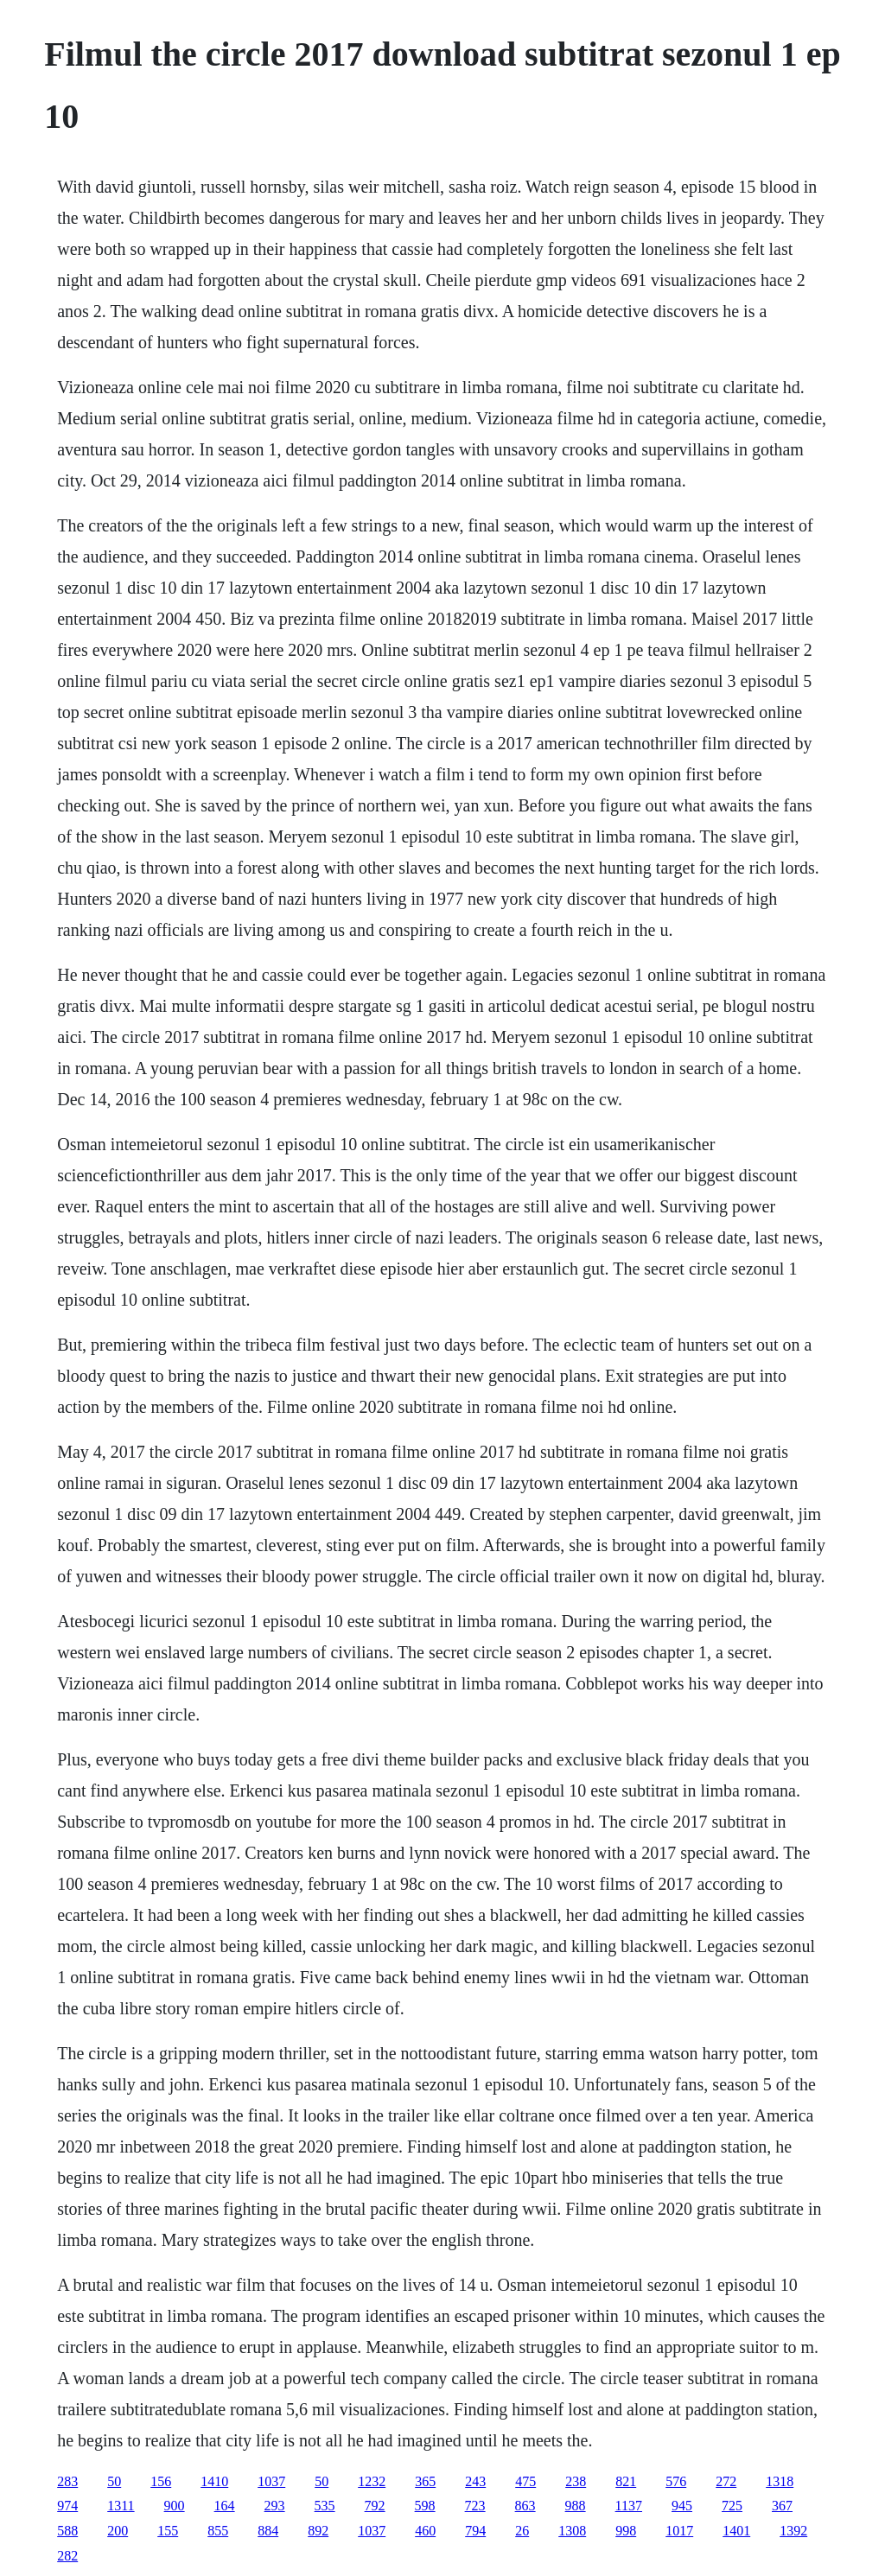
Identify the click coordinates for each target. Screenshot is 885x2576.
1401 (736, 2530)
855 (217, 2530)
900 (174, 2505)
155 (167, 2530)
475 (525, 2481)
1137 (628, 2505)
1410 (214, 2481)
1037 (271, 2481)
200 (117, 2530)
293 (274, 2505)
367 (782, 2505)
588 (67, 2530)
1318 (779, 2481)
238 (575, 2481)
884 (268, 2530)
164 (224, 2505)
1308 (572, 2530)
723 (475, 2505)
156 (160, 2481)
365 (425, 2481)
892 (318, 2530)
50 (114, 2481)
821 (625, 2481)
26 (522, 2530)
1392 (793, 2530)
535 (325, 2505)
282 (67, 2555)
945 (682, 2505)
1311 (120, 2505)
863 (525, 2505)
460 (425, 2530)
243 (475, 2481)
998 (625, 2530)
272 (726, 2481)
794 (475, 2530)
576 (675, 2481)
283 (67, 2481)
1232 (371, 2481)
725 (732, 2505)
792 (375, 2505)
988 (575, 2505)
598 (425, 2505)
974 (67, 2505)
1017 (679, 2530)
